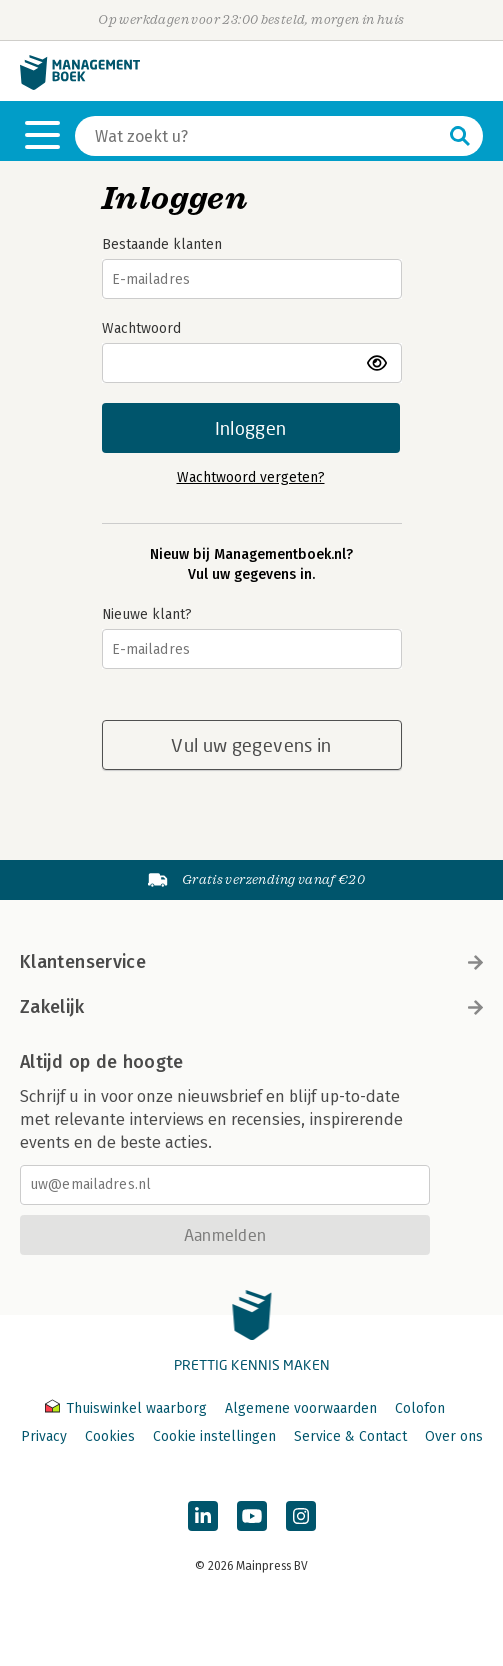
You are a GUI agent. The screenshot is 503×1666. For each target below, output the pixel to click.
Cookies (110, 1436)
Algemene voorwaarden (301, 1408)
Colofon (420, 1408)
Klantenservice (251, 962)
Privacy (44, 1436)
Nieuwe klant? (147, 614)
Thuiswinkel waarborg (128, 1408)
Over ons (454, 1436)
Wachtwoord (141, 328)
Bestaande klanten (162, 244)
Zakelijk (251, 1007)
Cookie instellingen (214, 1436)
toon (378, 363)
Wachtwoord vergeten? (251, 477)
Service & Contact (350, 1436)
